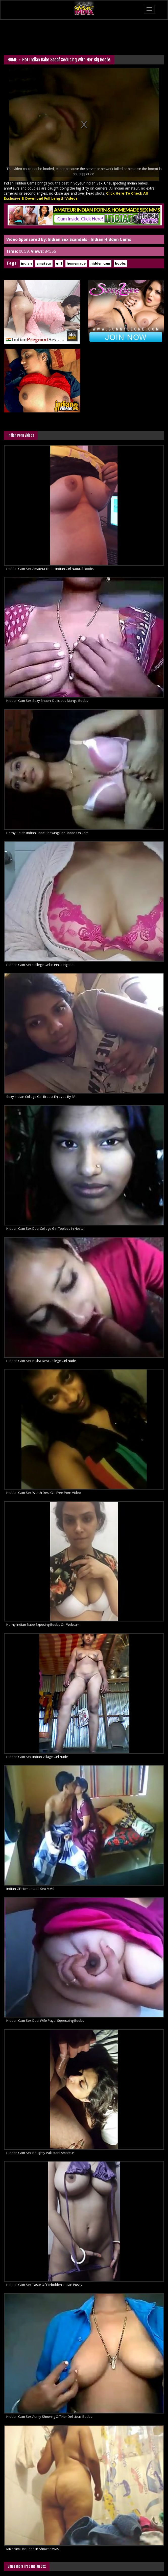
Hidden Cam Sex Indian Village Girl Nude (37, 1756)
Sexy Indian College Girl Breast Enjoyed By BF (40, 1096)
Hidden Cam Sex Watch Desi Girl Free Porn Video (43, 1492)
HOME (12, 59)
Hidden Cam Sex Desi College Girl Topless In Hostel (45, 1228)
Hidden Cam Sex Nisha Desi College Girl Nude (41, 1360)
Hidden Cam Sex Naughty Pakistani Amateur (40, 2152)
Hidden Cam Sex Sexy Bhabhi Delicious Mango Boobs (47, 700)
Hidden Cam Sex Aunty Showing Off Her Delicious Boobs (49, 2416)
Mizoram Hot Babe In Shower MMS (32, 2548)
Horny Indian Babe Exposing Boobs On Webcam (43, 1624)
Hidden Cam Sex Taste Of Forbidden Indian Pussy (44, 2284)
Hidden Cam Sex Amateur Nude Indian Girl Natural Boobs (50, 568)
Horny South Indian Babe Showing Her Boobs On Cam (47, 832)
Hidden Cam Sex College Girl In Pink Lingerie (40, 964)
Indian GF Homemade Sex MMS (30, 1888)
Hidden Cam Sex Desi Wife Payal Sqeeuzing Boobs (45, 2020)
